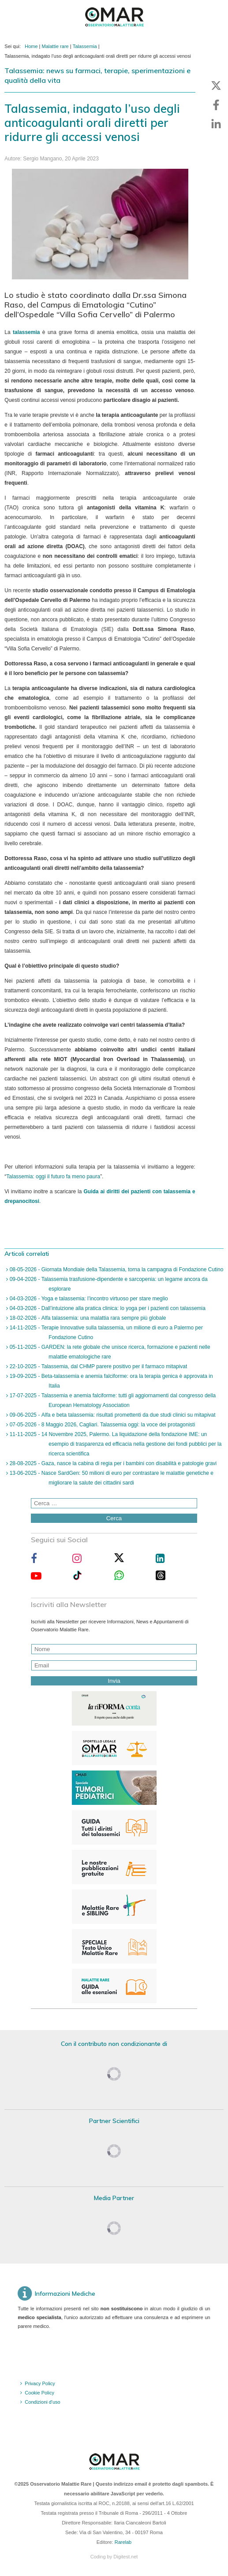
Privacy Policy (40, 2383)
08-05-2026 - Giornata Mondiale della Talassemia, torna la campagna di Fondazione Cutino (115, 1269)
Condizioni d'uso (42, 2402)
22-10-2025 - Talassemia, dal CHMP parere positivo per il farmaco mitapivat (97, 1366)
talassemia (26, 332)
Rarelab (123, 2542)
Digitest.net (125, 2556)
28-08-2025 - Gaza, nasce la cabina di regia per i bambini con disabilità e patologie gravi (112, 1463)
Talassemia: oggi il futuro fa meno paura (53, 1176)
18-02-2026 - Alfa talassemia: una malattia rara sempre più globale (87, 1318)
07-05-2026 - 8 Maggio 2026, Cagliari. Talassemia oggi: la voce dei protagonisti (101, 1425)
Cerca (114, 1518)
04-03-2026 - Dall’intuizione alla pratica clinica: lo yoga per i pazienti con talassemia (107, 1308)
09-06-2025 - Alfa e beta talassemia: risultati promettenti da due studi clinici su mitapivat (111, 1415)
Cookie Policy (39, 2392)
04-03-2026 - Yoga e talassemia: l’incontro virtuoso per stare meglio (88, 1298)
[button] (216, 85)
